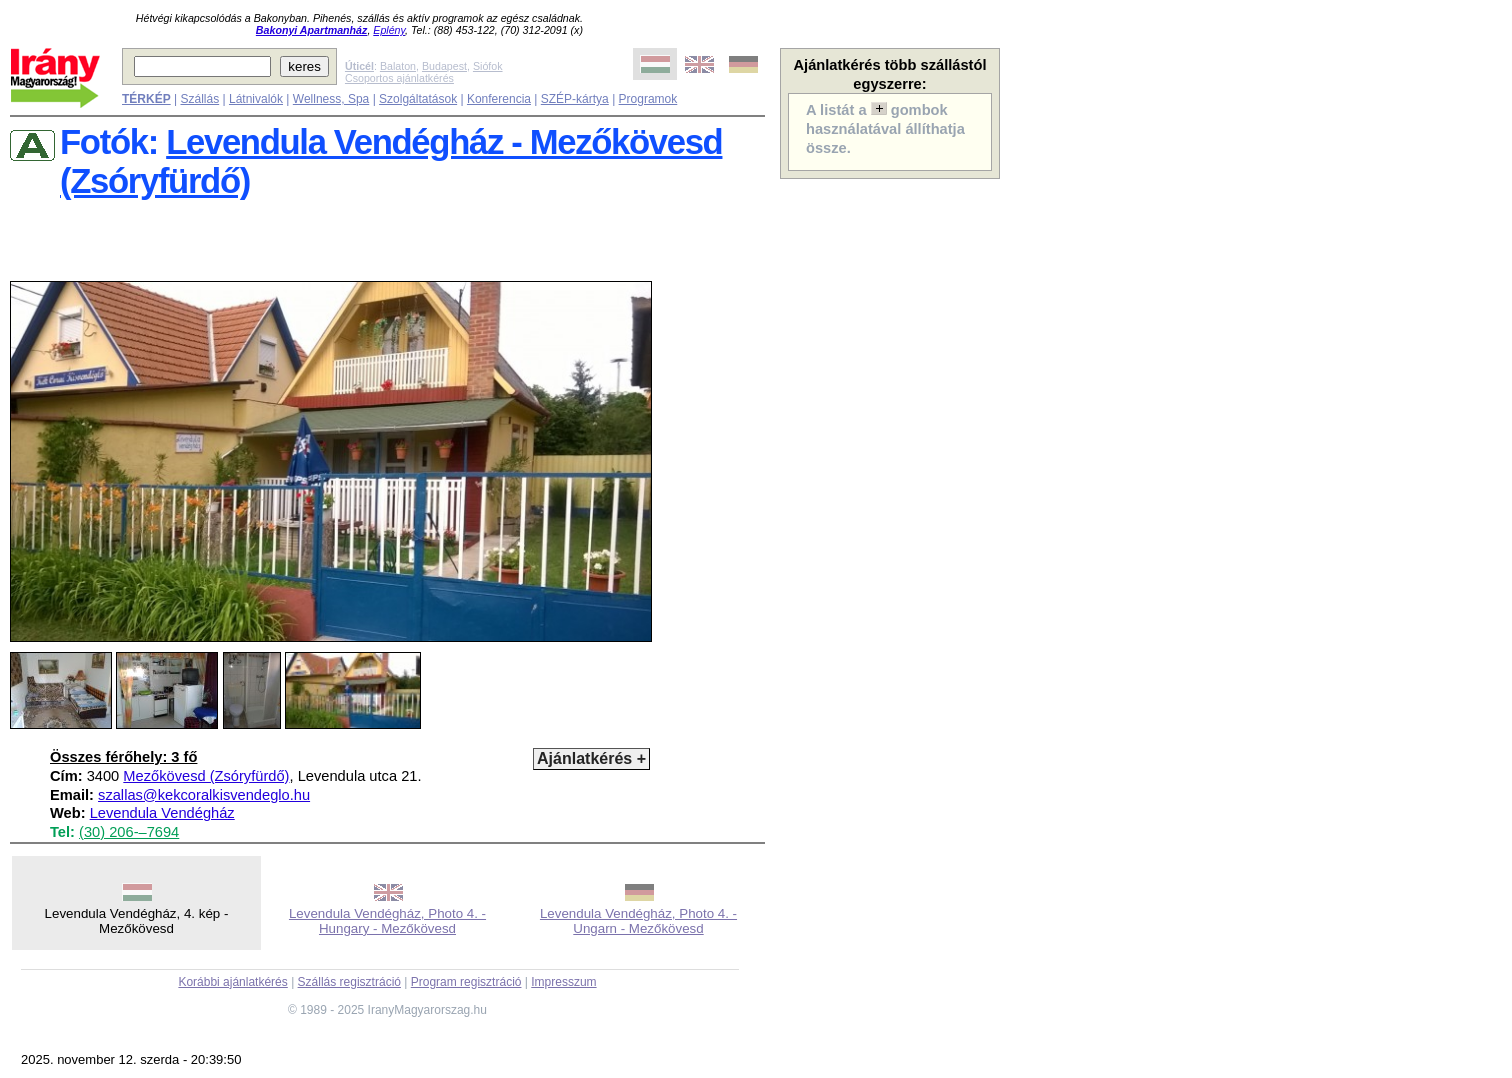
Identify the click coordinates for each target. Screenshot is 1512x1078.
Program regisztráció (466, 982)
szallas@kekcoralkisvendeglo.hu (204, 795)
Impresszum (563, 982)
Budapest (444, 66)
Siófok (488, 66)
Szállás (199, 99)
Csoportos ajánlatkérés (399, 78)
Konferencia (499, 99)
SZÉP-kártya (575, 99)
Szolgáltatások (418, 99)
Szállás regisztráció (349, 982)
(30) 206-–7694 (129, 832)
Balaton (398, 66)
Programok (648, 99)
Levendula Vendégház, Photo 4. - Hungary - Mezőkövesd (387, 921)
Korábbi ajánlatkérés (232, 982)
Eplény (389, 30)
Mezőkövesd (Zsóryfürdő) (206, 776)
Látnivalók (256, 99)
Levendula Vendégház (162, 813)
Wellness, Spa (331, 99)
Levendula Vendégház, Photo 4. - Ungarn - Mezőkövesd (638, 921)
